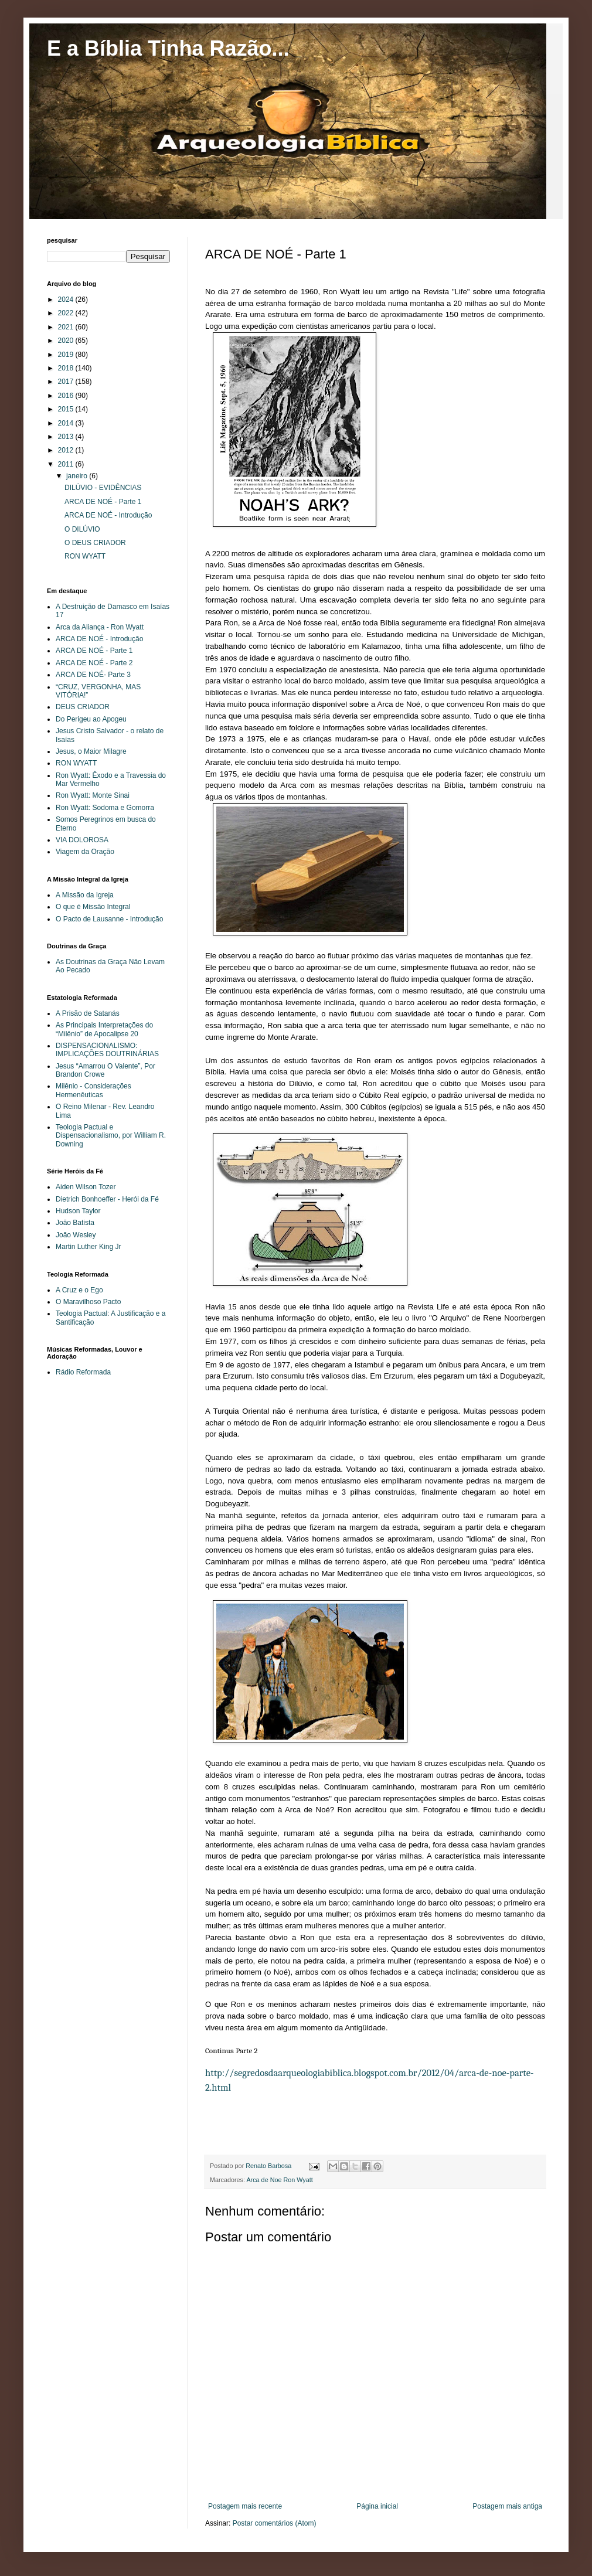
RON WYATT (85, 556)
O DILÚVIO (82, 529)
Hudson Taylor (78, 1211)
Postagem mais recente (245, 2506)
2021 (67, 327)
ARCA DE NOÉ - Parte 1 (102, 502)
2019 (67, 355)
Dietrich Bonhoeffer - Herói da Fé (107, 1199)
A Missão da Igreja (85, 895)
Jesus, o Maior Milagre (91, 751)
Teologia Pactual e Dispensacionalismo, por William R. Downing (111, 1135)
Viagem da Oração (85, 852)
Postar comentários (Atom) (275, 2523)
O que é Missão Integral (93, 907)
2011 (67, 464)
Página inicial (377, 2506)
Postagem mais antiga (507, 2506)
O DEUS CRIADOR (95, 543)
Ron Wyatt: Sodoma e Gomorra (105, 808)
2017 (67, 381)
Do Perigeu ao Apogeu (91, 719)
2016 (67, 396)
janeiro (77, 476)
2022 (67, 313)
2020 (67, 340)
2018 (67, 368)
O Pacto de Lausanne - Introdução (109, 919)
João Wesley (76, 1235)
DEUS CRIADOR (83, 707)
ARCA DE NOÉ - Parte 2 (94, 663)
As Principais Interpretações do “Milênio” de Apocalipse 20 (104, 1029)
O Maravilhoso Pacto (88, 1302)
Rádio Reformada (83, 1372)
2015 (67, 409)
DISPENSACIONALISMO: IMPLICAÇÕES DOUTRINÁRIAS (107, 1050)
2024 (67, 299)
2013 (67, 437)
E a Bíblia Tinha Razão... (168, 48)
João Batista (75, 1223)
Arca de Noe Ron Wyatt (279, 2179)
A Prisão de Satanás (88, 1013)
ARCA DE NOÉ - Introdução (108, 515)
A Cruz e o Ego (79, 1290)
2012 (67, 450)
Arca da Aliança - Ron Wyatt (100, 627)
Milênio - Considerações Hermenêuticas (93, 1090)
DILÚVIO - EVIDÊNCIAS (102, 488)
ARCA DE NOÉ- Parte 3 (93, 675)
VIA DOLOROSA (82, 840)
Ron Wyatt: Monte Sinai (93, 795)
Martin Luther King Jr (88, 1247)
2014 (67, 423)
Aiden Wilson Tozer (86, 1187)
